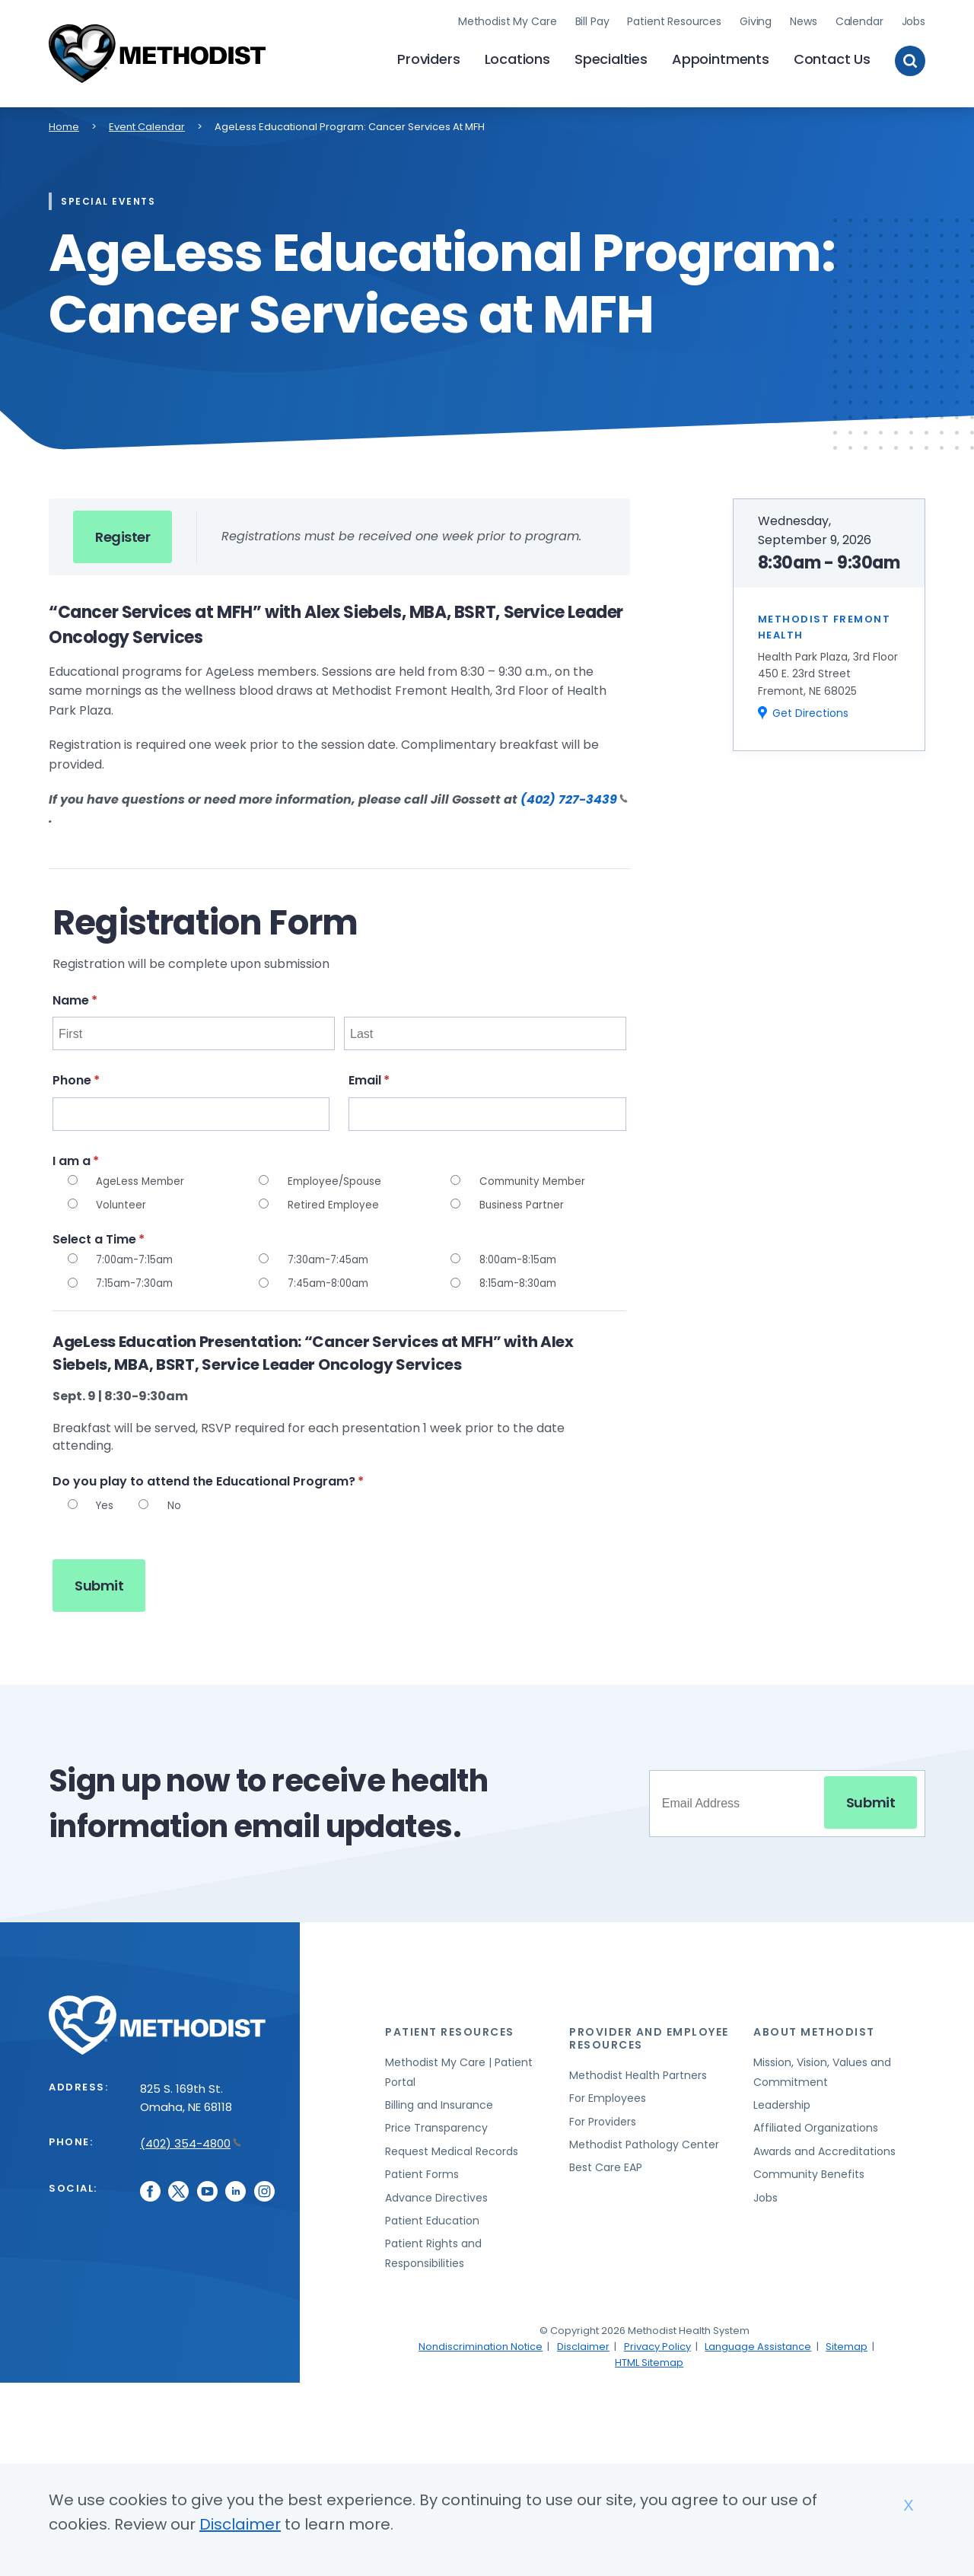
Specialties (611, 57)
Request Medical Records (451, 2147)
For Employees (607, 2094)
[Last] (485, 1029)
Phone (105, 1076)
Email (398, 1076)
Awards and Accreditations (824, 2147)
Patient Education (432, 2216)
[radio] (73, 1176)
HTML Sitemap (649, 2358)
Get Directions (810, 709)
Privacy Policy (657, 2342)
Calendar (859, 19)
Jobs (913, 19)
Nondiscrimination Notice (481, 2342)
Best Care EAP (605, 2163)
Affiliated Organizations (815, 2124)
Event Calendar (147, 122)
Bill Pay (592, 19)
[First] (194, 1029)
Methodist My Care (507, 19)
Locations (517, 57)
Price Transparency (436, 2124)
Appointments (720, 57)
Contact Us (832, 57)
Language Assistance (758, 2342)
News (803, 19)
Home (64, 122)
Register (122, 532)
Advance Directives (436, 2193)
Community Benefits (808, 2170)
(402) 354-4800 (190, 2140)
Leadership (781, 2101)
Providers (428, 57)
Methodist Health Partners (638, 2071)
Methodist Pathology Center (644, 2140)
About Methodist (814, 2028)
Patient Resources (674, 19)
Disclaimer (583, 2342)
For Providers (602, 2117)
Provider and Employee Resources (649, 2034)
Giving (756, 19)
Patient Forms (422, 2170)
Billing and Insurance (439, 2101)
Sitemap (846, 2342)
